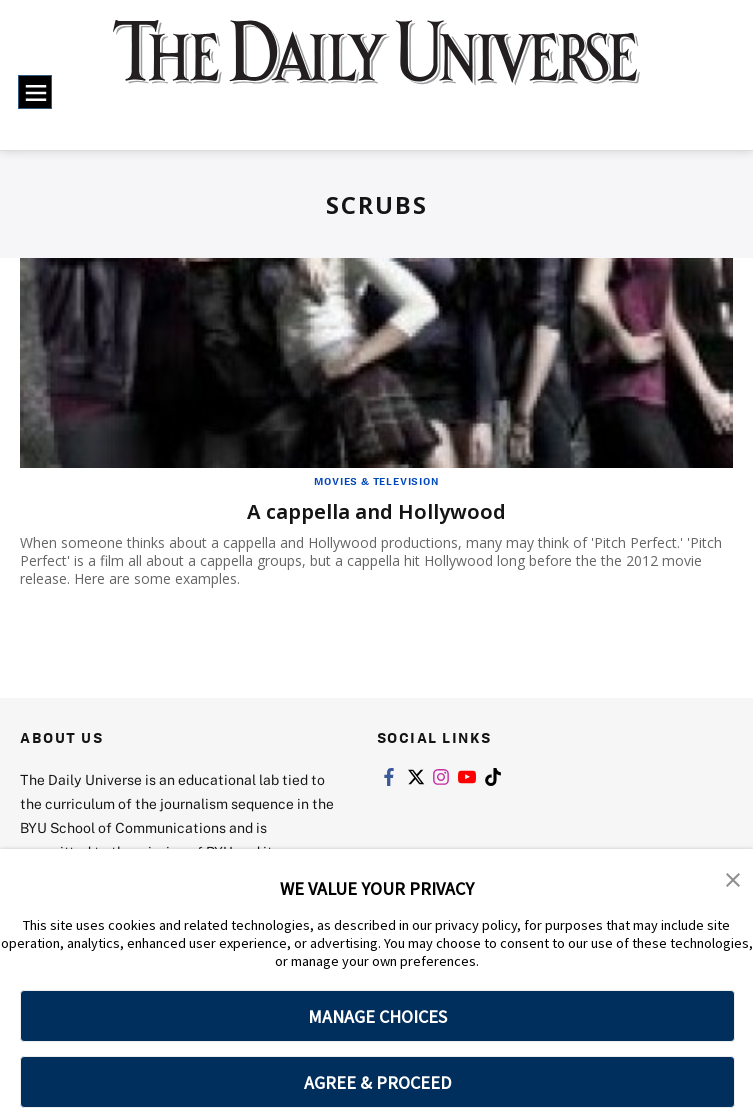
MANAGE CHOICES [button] (377, 1016)
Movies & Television (376, 481)
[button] (733, 878)
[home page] (376, 66)
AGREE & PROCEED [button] (377, 1082)
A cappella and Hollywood (376, 511)
